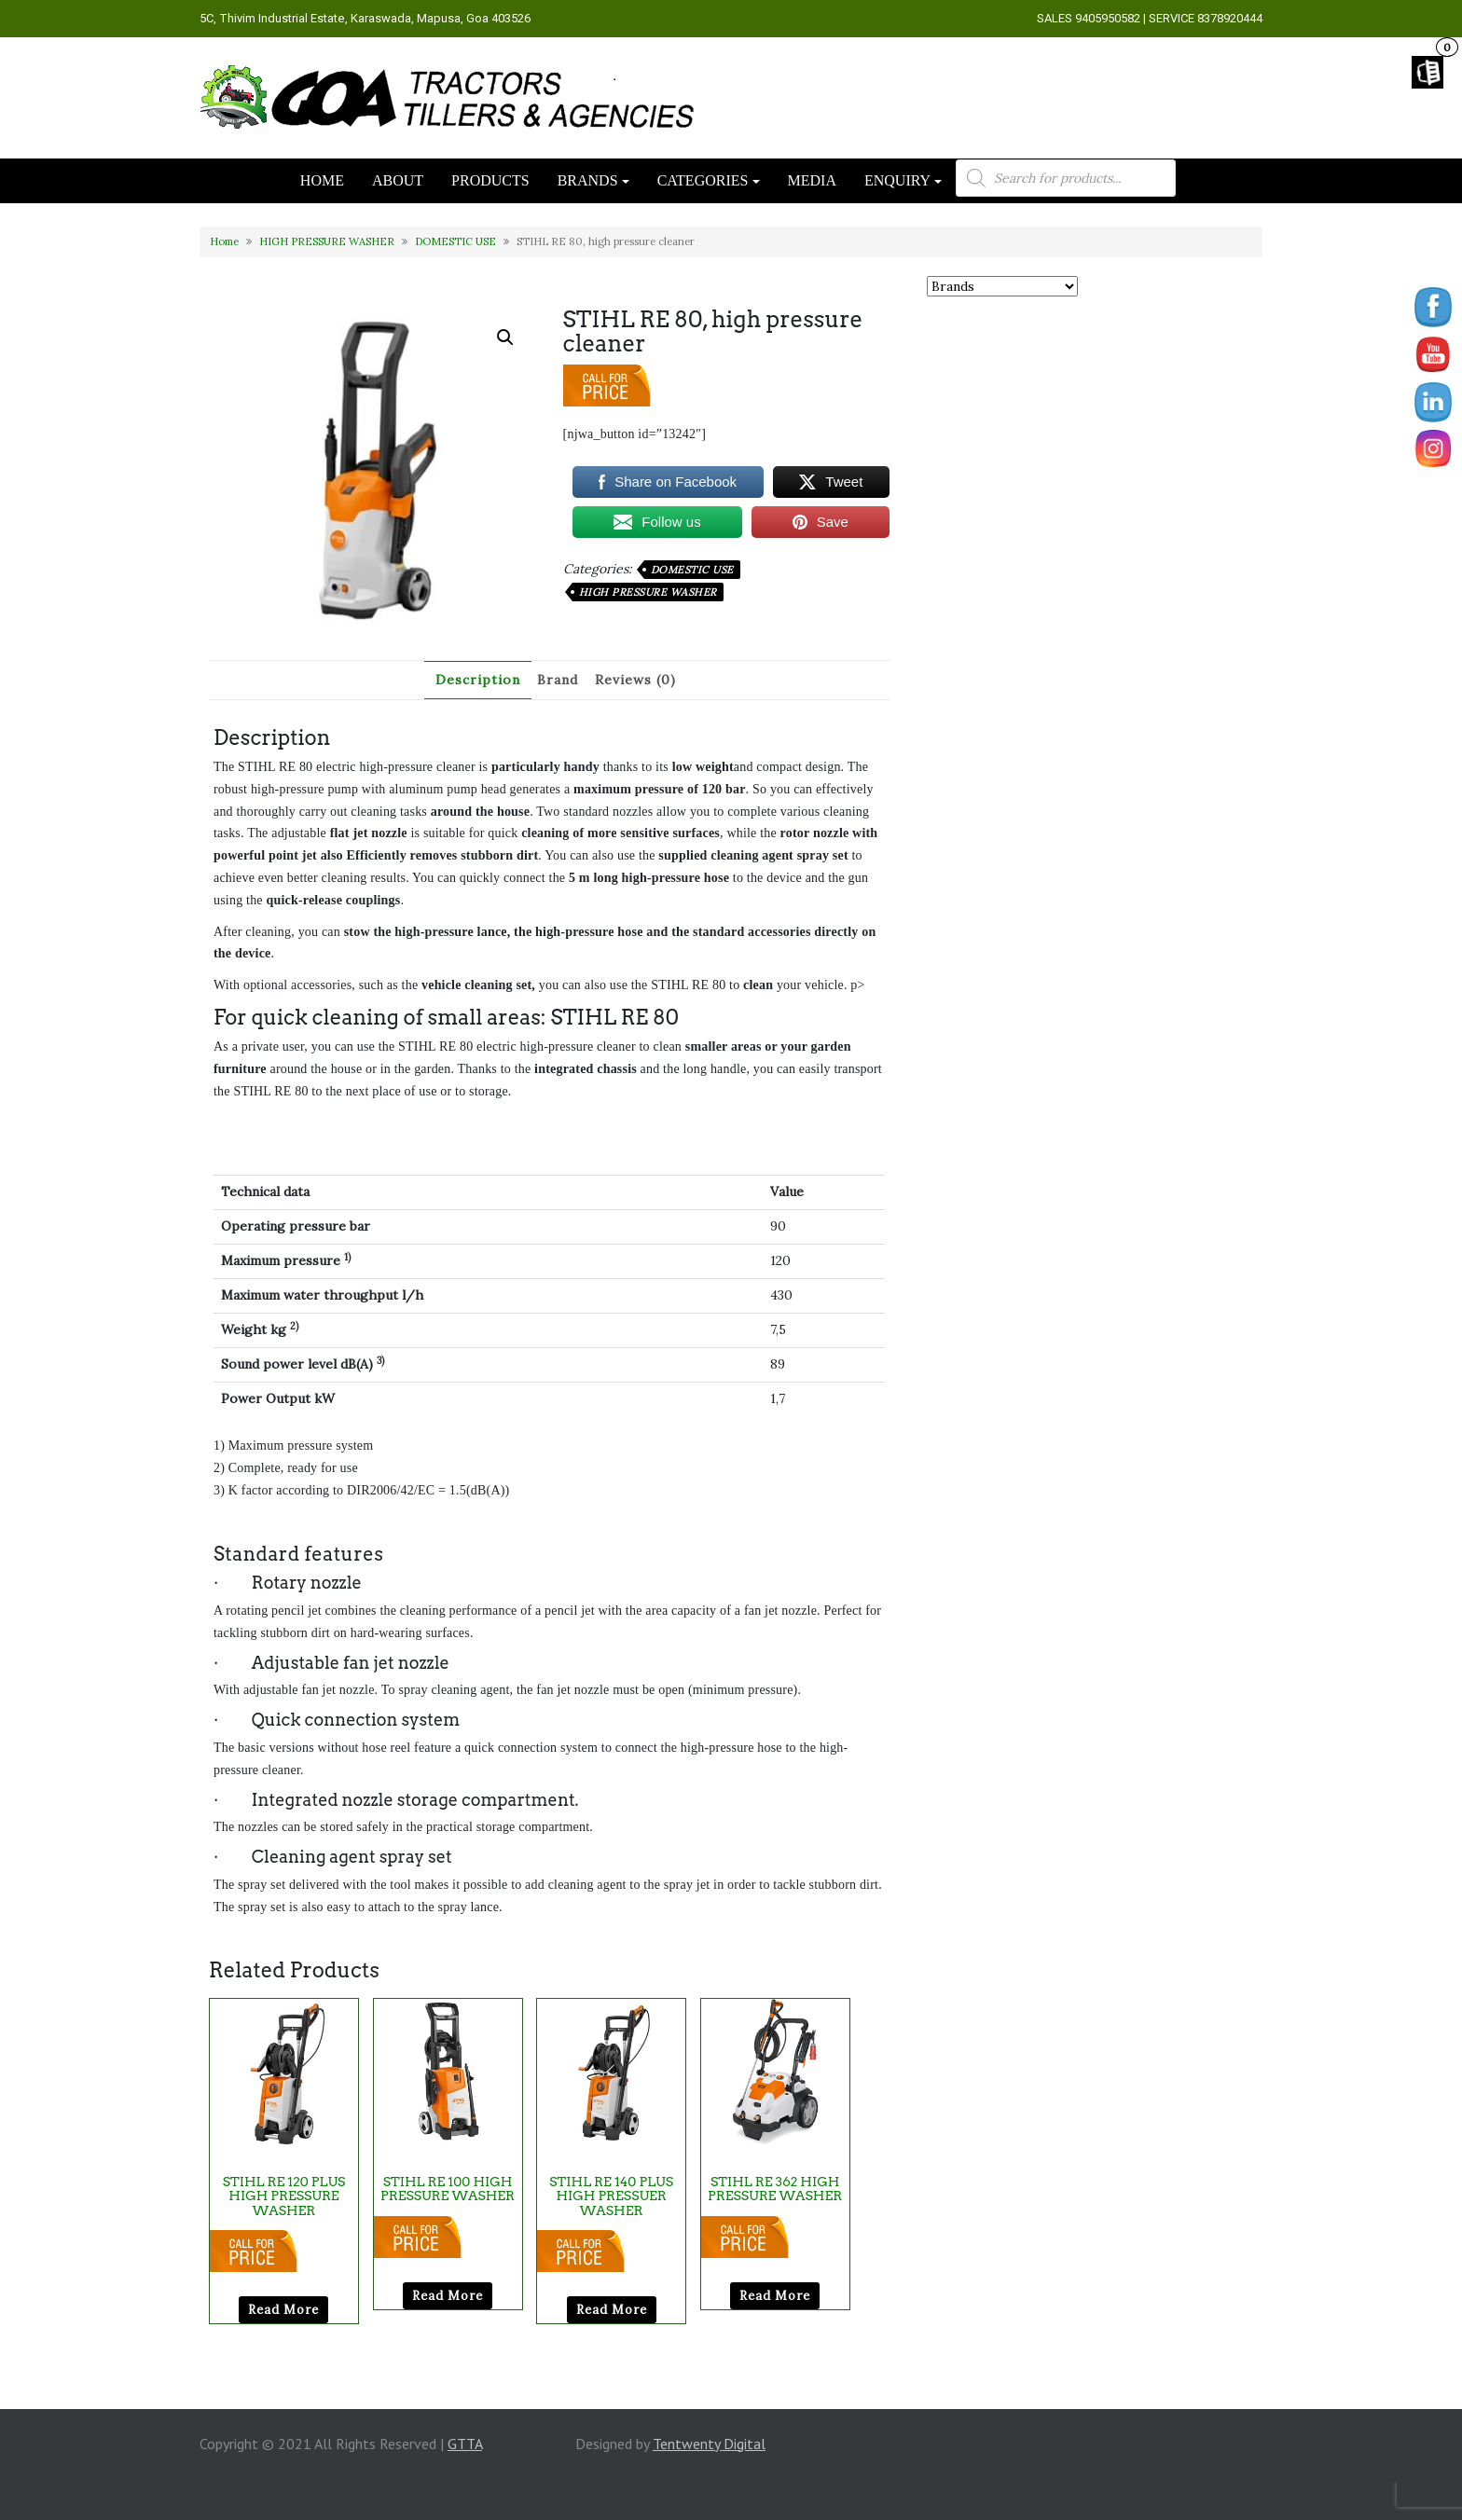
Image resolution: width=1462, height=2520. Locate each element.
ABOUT (397, 180)
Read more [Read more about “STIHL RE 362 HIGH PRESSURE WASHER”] (774, 2296)
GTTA (465, 2443)
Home (224, 241)
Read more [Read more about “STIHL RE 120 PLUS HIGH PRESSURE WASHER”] (283, 2310)
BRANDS (588, 180)
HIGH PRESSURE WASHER (326, 241)
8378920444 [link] (1229, 18)
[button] (505, 337)
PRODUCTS (490, 180)
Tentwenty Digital (709, 2443)
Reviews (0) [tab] (635, 679)
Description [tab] (477, 679)
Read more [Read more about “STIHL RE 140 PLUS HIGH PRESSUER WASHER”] (611, 2310)
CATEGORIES (703, 180)
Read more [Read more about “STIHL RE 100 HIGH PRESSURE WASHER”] (447, 2296)
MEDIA (812, 180)
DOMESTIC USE (455, 241)
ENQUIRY (897, 180)
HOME (322, 180)
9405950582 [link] (1107, 18)
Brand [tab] (557, 679)
